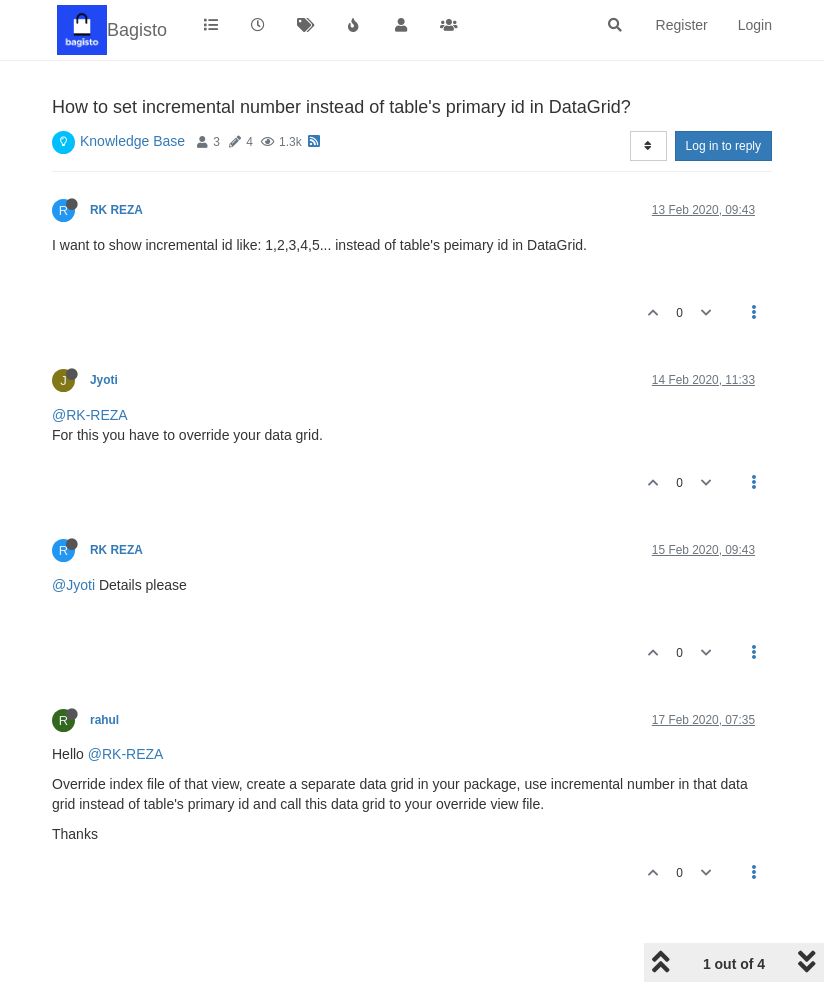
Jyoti (104, 380)
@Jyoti (73, 585)
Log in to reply (723, 146)
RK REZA (116, 210)
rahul (104, 720)
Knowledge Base (132, 141)
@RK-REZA (90, 415)
